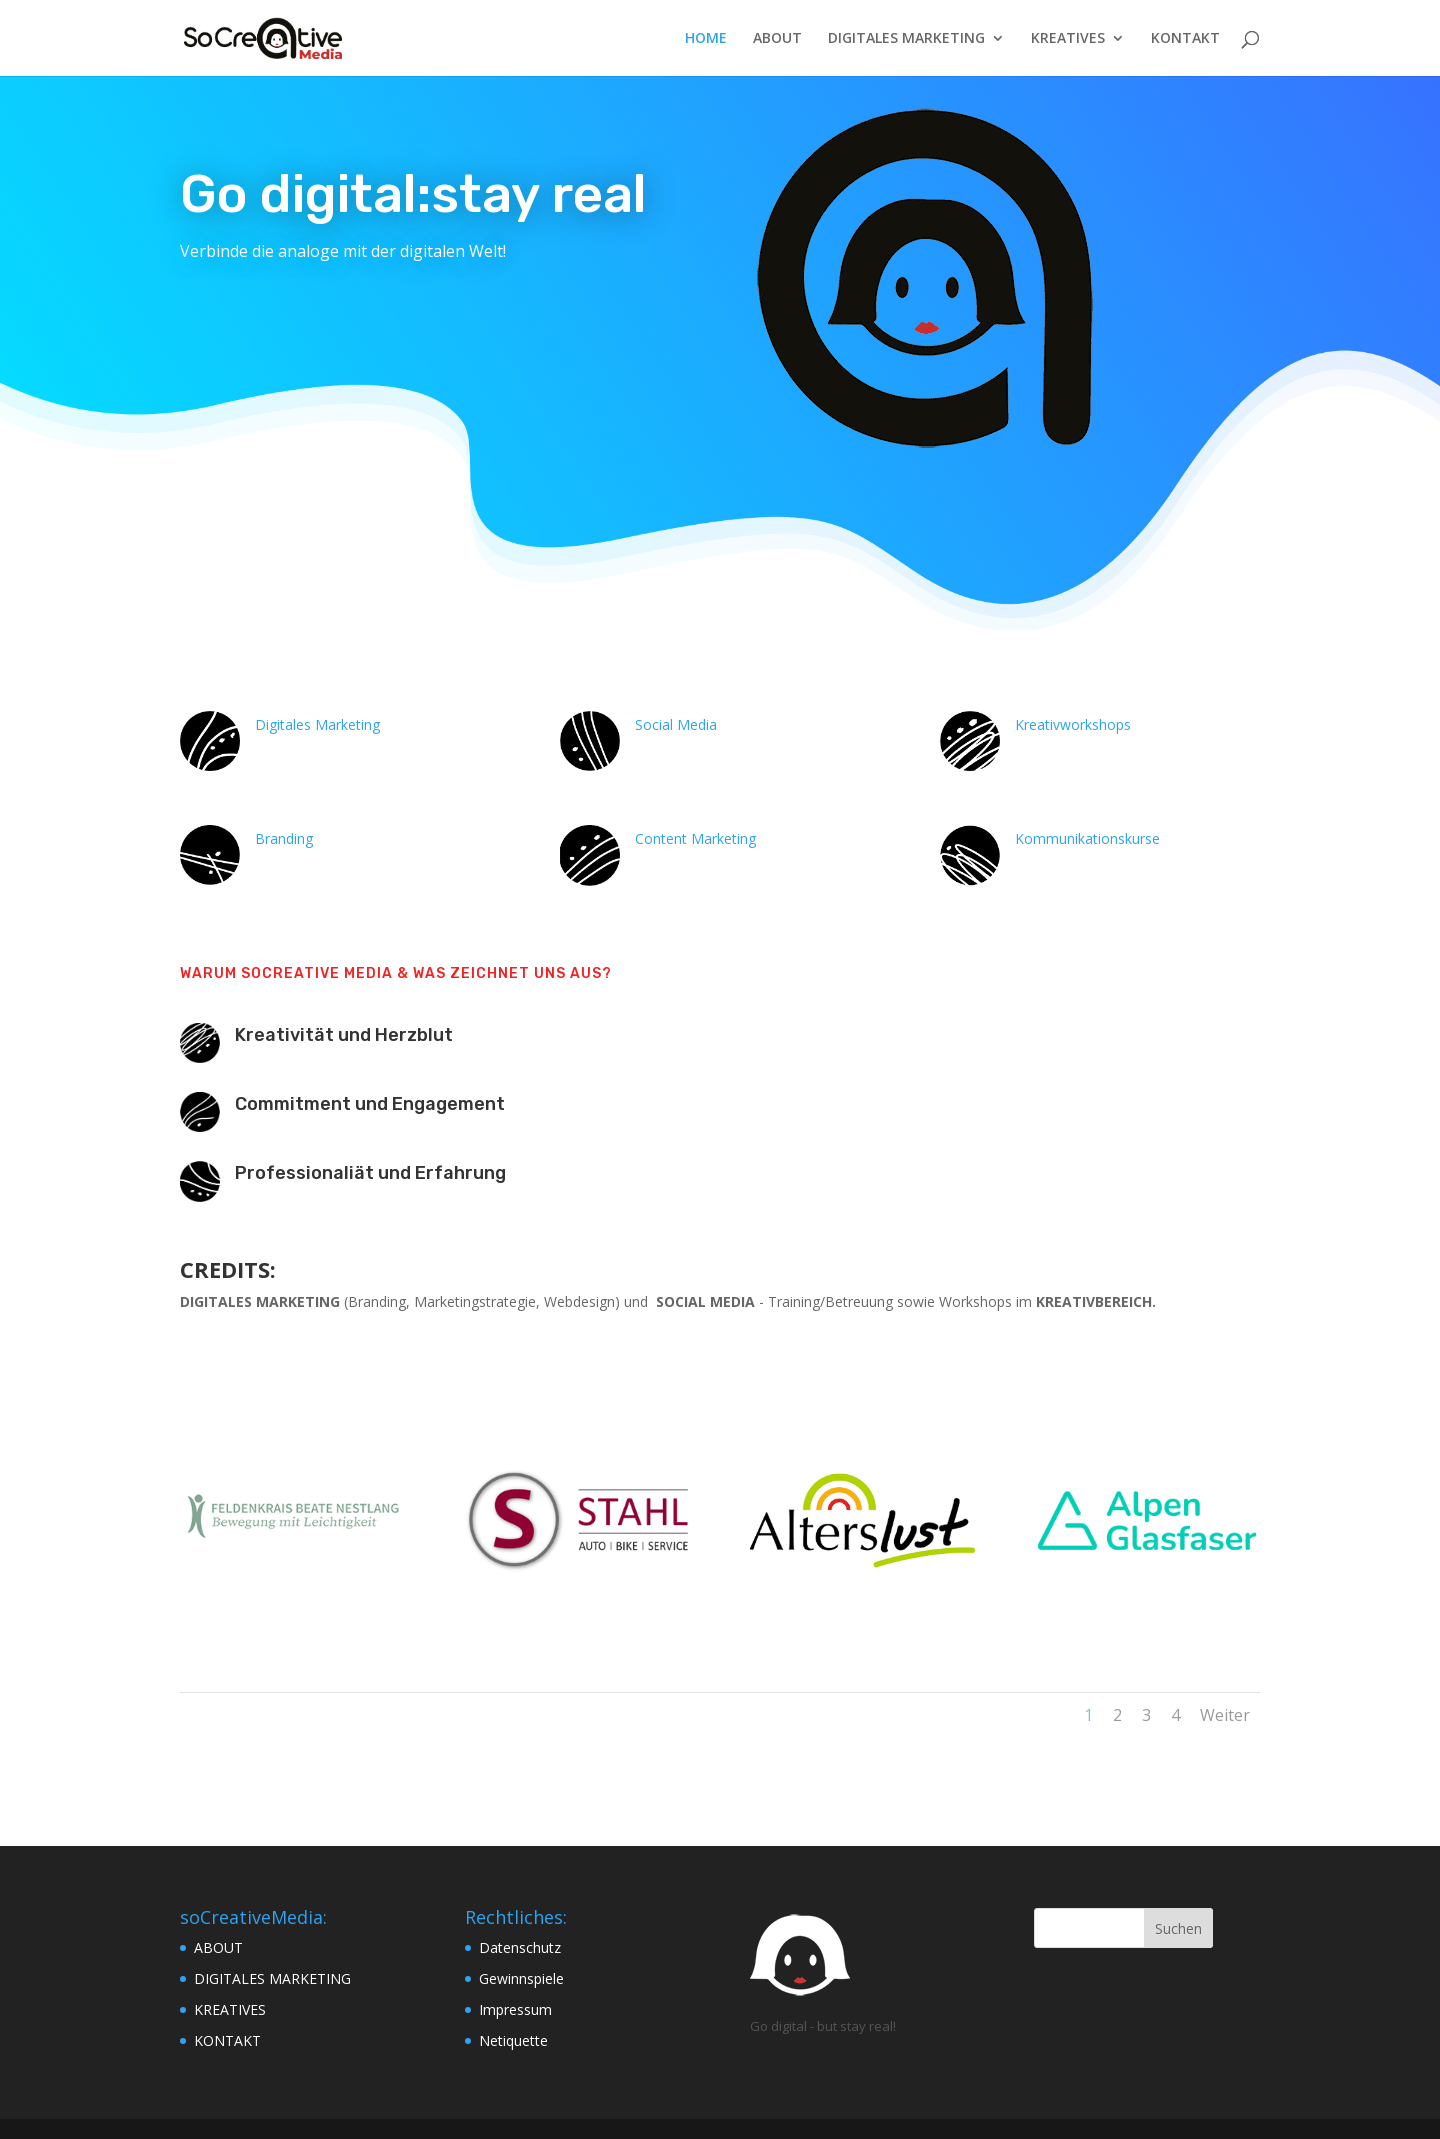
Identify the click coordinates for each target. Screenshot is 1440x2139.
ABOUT (777, 39)
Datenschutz (520, 1947)
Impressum (515, 2009)
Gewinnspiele (521, 1978)
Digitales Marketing (317, 724)
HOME (706, 39)
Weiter (1225, 1715)
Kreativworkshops (1073, 724)
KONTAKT (1185, 39)
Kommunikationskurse (1087, 838)
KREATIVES (1068, 39)
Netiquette (513, 2040)
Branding (284, 838)
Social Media (676, 724)
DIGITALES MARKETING (906, 39)
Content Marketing (695, 838)
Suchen (1178, 1928)
